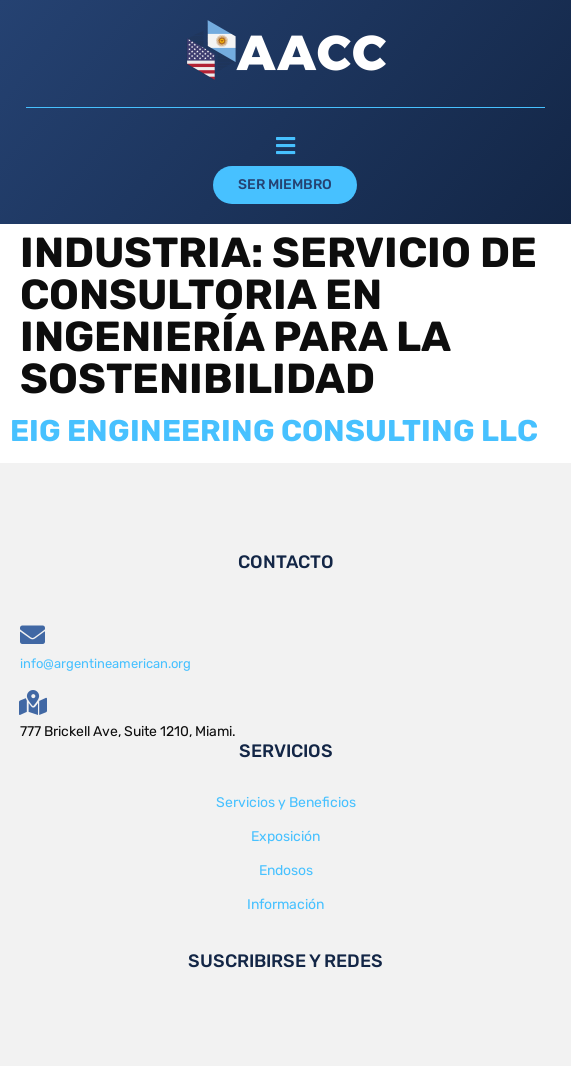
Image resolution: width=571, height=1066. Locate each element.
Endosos (286, 870)
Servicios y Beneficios (286, 802)
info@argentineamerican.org (105, 663)
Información (285, 904)
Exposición (285, 836)
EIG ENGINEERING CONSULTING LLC (274, 431)
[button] (285, 147)
